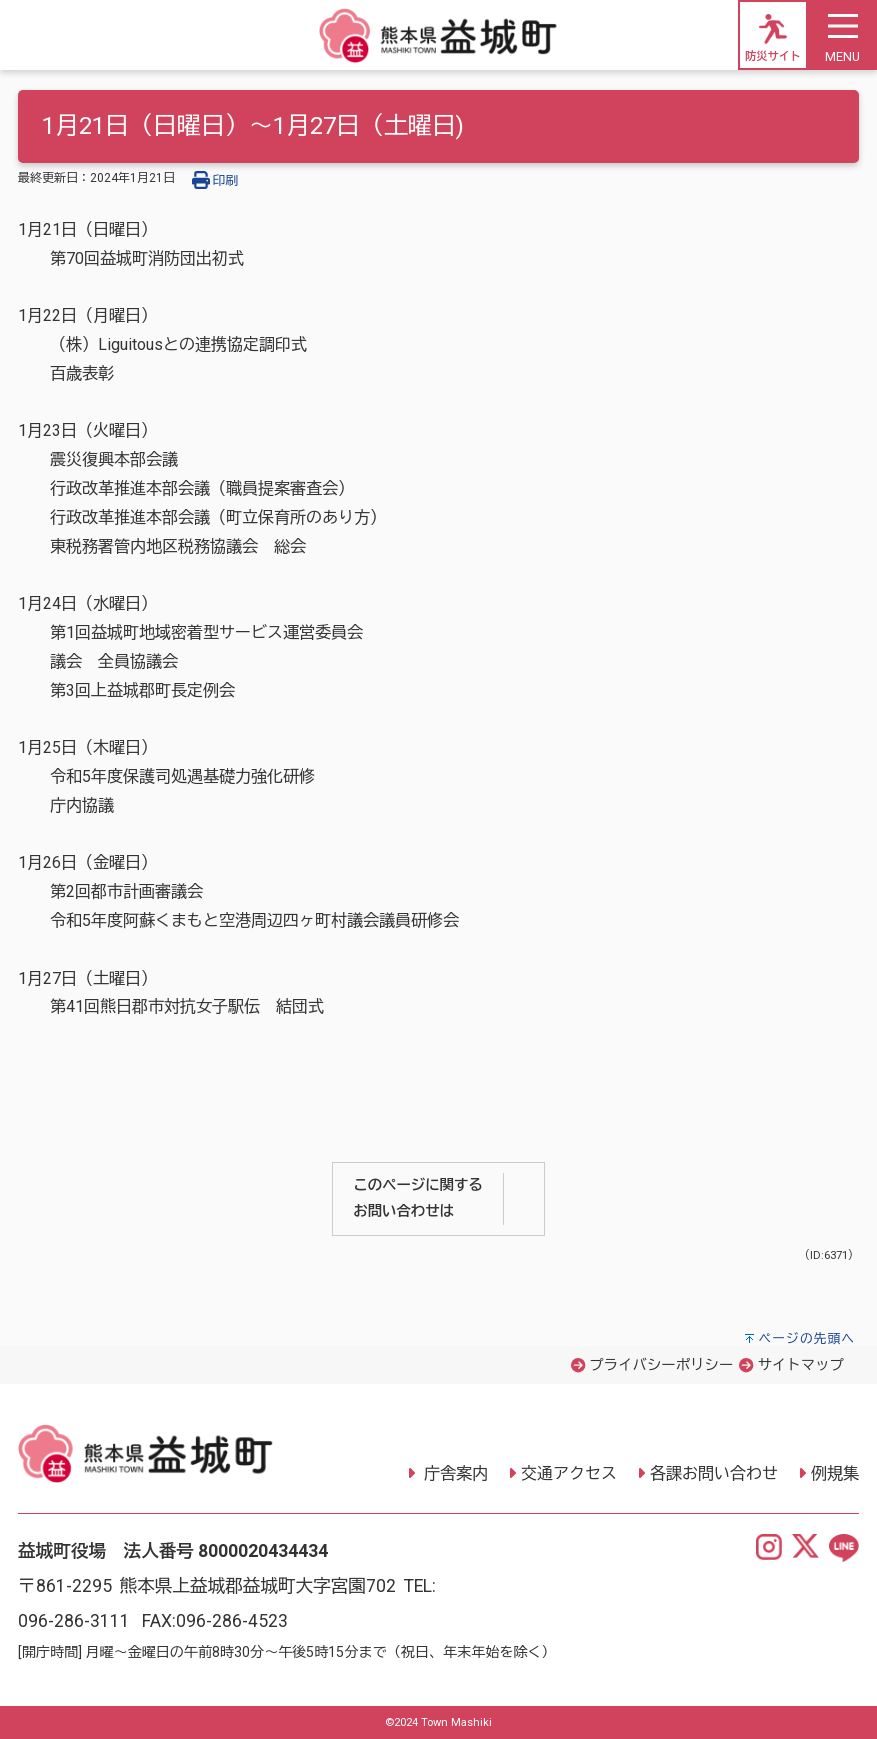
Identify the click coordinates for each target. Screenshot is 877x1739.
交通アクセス (569, 1473)
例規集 (835, 1473)
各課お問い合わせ (714, 1473)
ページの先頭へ (806, 1338)
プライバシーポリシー (661, 1365)
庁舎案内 (454, 1473)
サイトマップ (801, 1365)
